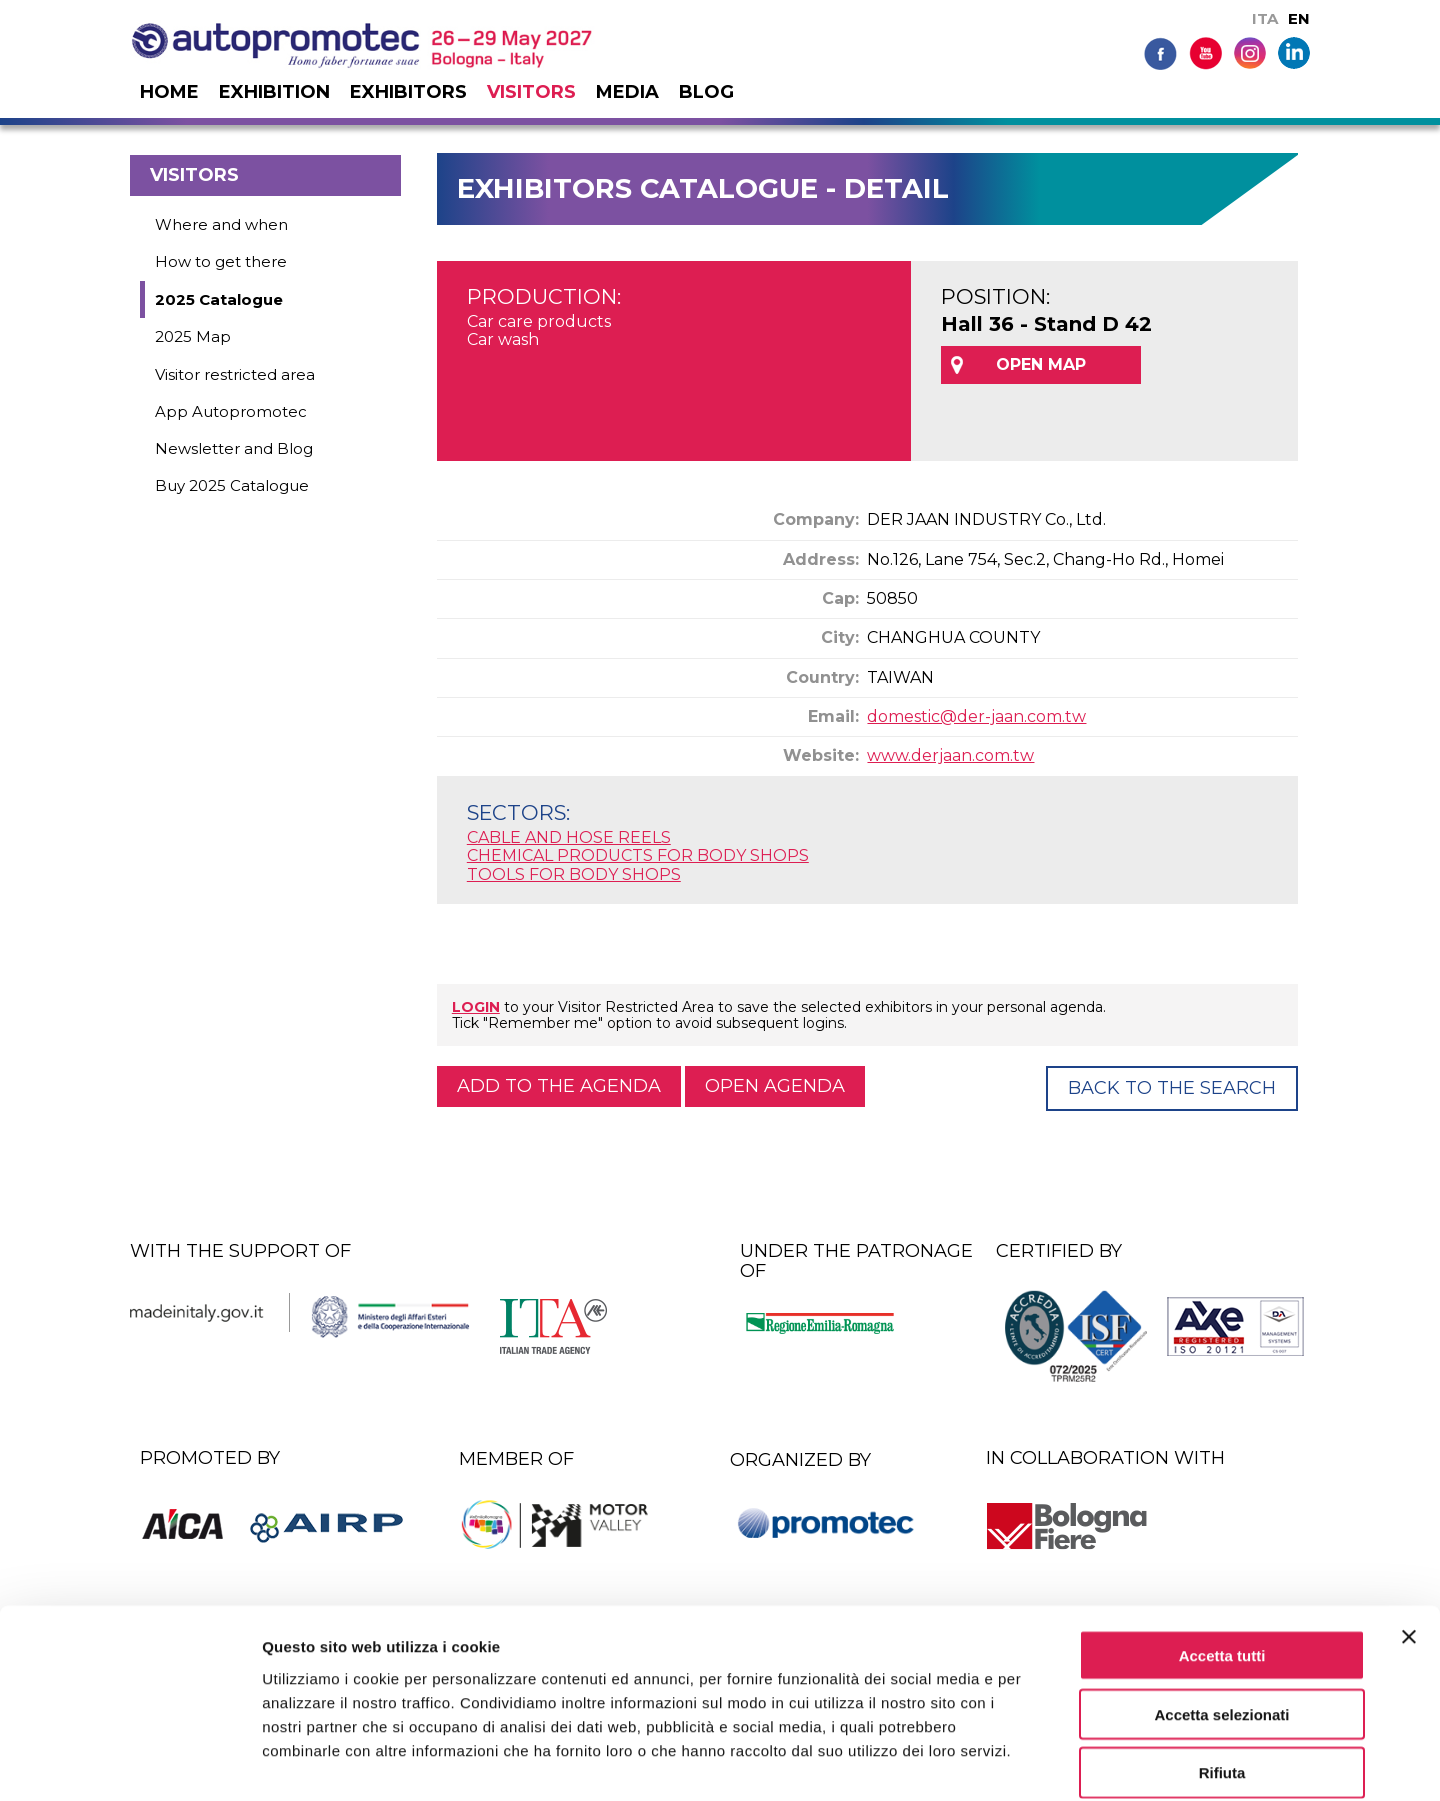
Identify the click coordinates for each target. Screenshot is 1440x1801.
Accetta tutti (1222, 1555)
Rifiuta (1222, 1673)
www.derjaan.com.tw (950, 755)
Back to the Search (1172, 1088)
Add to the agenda (559, 1086)
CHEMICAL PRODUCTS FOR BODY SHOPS (638, 855)
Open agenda (775, 1086)
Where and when (221, 224)
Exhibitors (408, 92)
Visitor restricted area (235, 374)
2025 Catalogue (219, 299)
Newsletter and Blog (234, 448)
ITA (1265, 18)
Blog (706, 92)
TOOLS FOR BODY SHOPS (574, 874)
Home (169, 92)
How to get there (221, 261)
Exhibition (274, 92)
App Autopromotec (231, 411)
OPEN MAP (1041, 364)
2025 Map (193, 336)
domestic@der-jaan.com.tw (976, 716)
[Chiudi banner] (1409, 1537)
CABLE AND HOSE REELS (569, 837)
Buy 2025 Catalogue (232, 485)
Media (627, 92)
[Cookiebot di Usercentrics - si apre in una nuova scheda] (129, 1762)
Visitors (531, 92)
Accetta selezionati (1221, 1614)
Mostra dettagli (1052, 1761)
